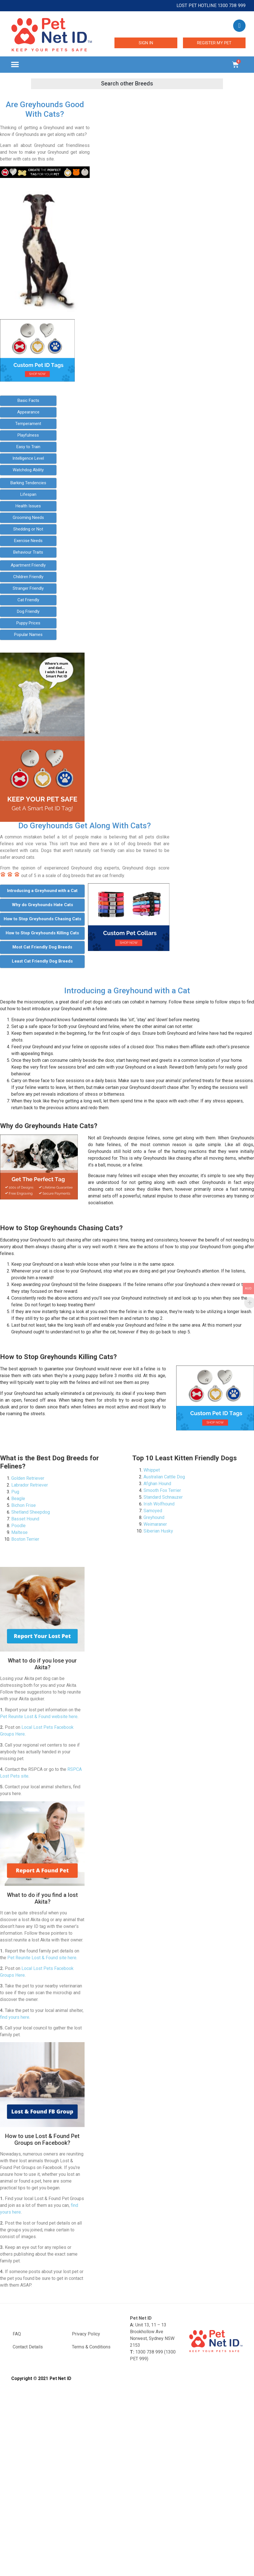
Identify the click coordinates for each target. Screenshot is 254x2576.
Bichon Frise (23, 1505)
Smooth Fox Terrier (162, 1490)
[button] (14, 64)
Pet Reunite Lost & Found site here (41, 1957)
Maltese (19, 1532)
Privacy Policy (86, 2334)
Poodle (18, 1525)
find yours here (14, 2017)
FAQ (17, 2334)
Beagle (18, 1498)
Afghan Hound (157, 1483)
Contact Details (28, 2347)
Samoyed (152, 1510)
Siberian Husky (158, 1531)
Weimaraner (155, 1524)
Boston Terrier (25, 1539)
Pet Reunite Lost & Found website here (39, 1716)
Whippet (151, 1470)
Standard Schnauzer (163, 1497)
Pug (15, 1491)
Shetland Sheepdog (30, 1512)
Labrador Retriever (29, 1485)
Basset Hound (25, 1519)
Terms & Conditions (91, 2347)
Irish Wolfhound (159, 1504)
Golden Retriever (27, 1478)
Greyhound (153, 1517)
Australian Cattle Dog (164, 1476)
